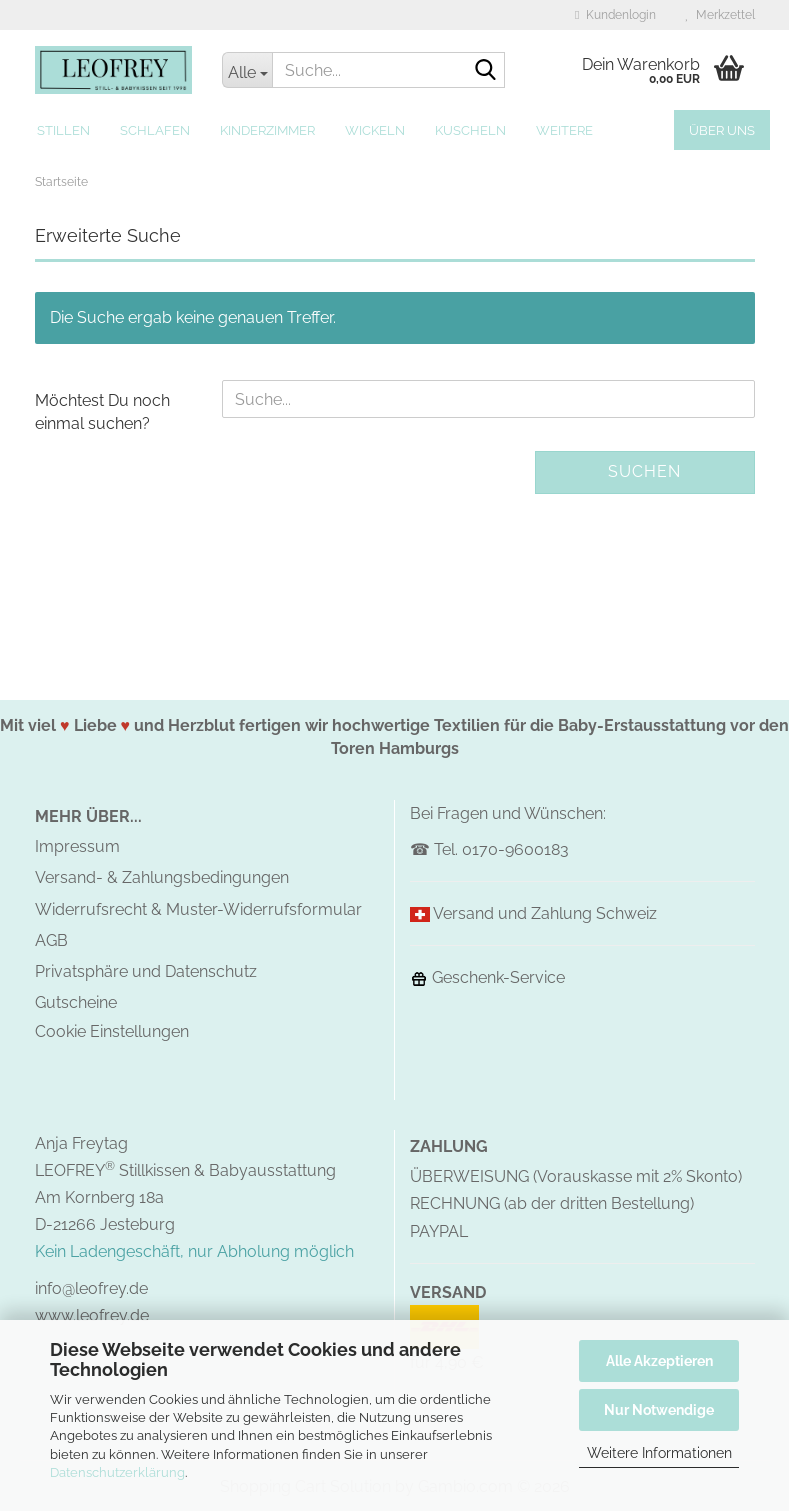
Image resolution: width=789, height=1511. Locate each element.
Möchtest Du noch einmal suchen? (102, 412)
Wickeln (375, 130)
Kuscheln (470, 130)
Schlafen (155, 130)
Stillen (63, 130)
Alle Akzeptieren (659, 1361)
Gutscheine (76, 1002)
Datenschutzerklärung (117, 1472)
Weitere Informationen (659, 1453)
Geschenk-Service (487, 977)
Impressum (77, 846)
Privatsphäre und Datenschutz (146, 971)
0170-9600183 (515, 849)
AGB (51, 940)
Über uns (722, 130)
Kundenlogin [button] (615, 15)
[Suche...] (247, 70)
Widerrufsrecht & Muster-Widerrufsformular (198, 909)
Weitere (564, 130)
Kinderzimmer (267, 130)
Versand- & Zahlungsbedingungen (162, 877)
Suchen (644, 471)
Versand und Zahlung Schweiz (545, 913)
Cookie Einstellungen (112, 1031)
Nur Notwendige (659, 1410)
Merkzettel (720, 15)
